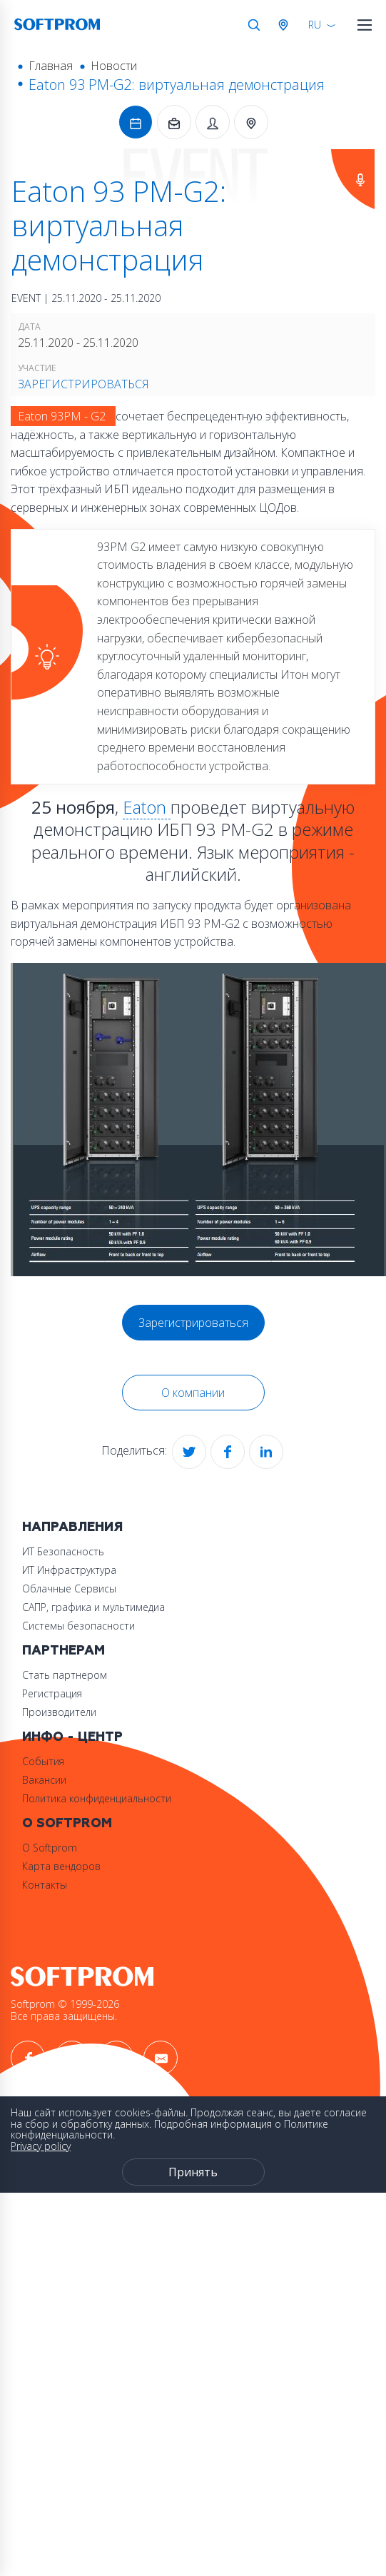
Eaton (147, 807)
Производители (59, 1712)
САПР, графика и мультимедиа (93, 1607)
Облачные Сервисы (69, 1588)
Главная (51, 66)
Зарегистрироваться (83, 384)
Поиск (254, 25)
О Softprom (67, 1823)
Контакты (44, 1884)
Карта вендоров (61, 1866)
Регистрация (52, 1693)
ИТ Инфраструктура (69, 1570)
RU (314, 24)
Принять (193, 2172)
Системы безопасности (78, 1625)
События (43, 1761)
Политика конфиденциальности (96, 1798)
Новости (114, 66)
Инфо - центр (72, 1737)
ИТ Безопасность (63, 1551)
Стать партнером (64, 1675)
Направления (72, 1527)
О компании (193, 1392)
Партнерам (63, 1650)
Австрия (286, 25)
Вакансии (44, 1780)
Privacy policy (41, 2146)
